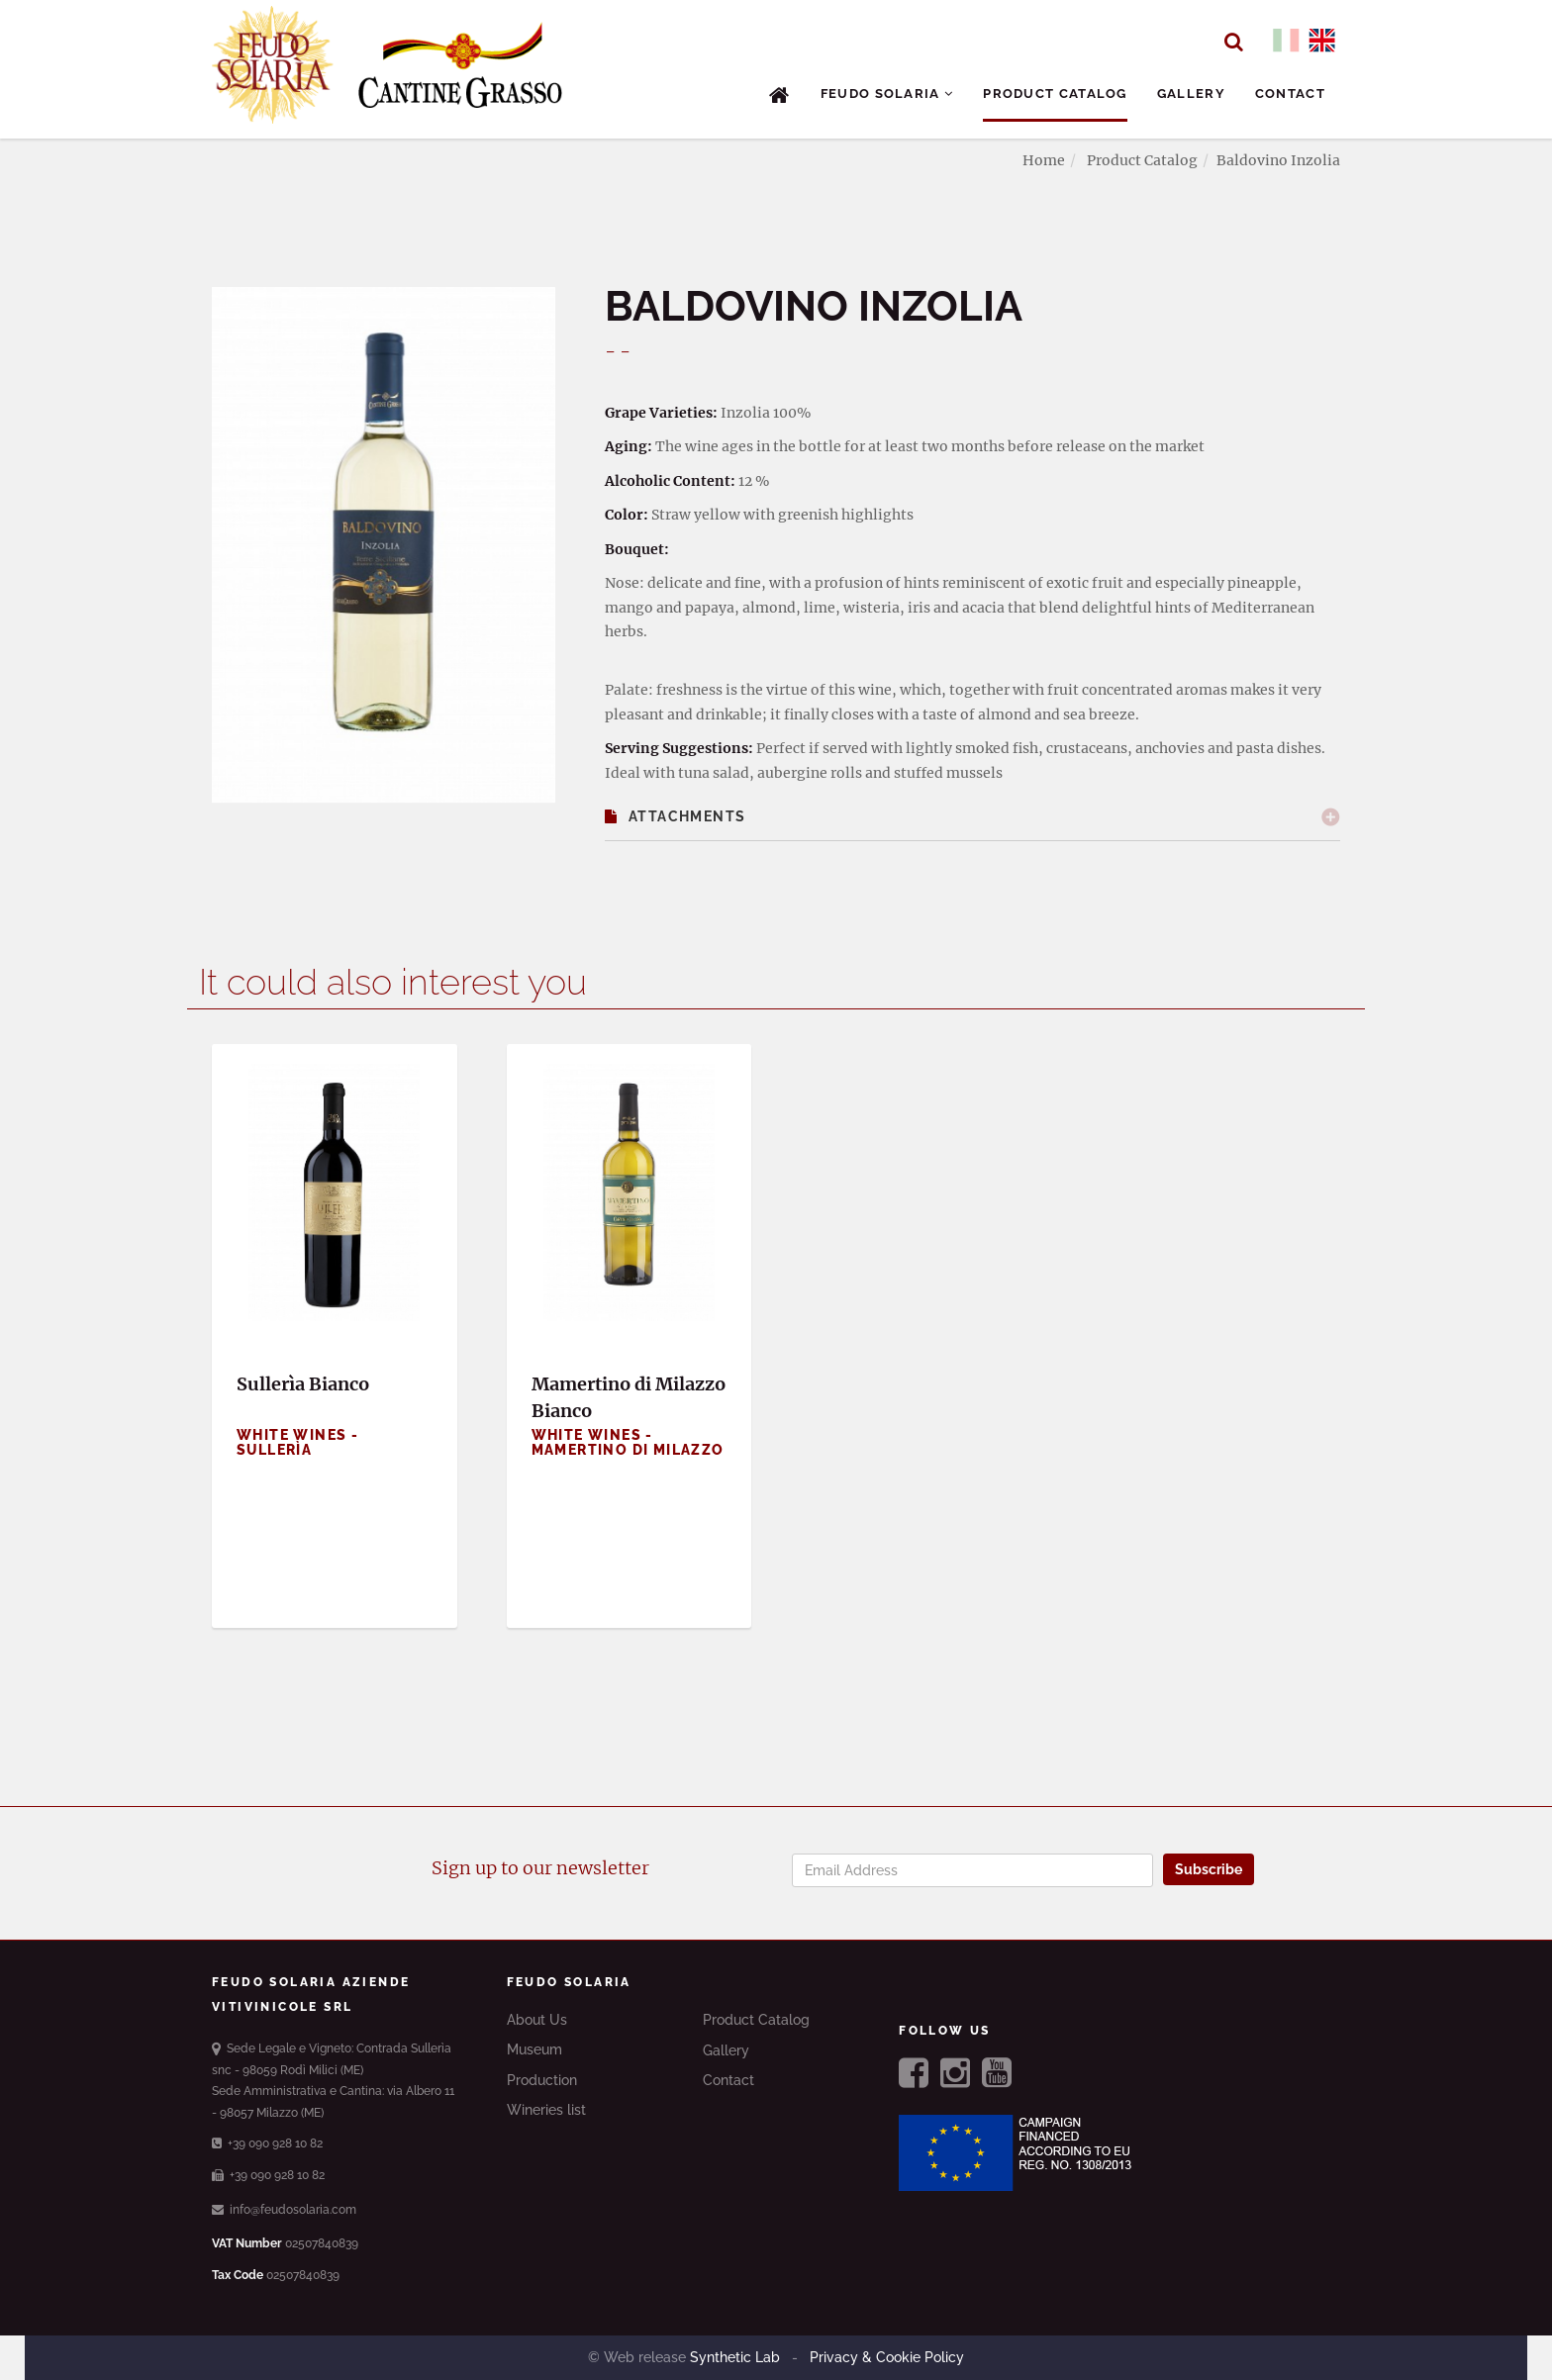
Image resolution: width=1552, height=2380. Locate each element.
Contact (1290, 93)
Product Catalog (1055, 93)
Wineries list (546, 2110)
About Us (537, 2020)
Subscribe (1208, 1869)
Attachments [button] (675, 816)
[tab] (972, 817)
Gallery (1191, 93)
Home (1043, 160)
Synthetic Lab (737, 2357)
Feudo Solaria (887, 93)
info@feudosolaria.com (284, 2210)
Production (542, 2080)
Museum (534, 2049)
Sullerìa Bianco (303, 1384)
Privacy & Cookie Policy (885, 2357)
